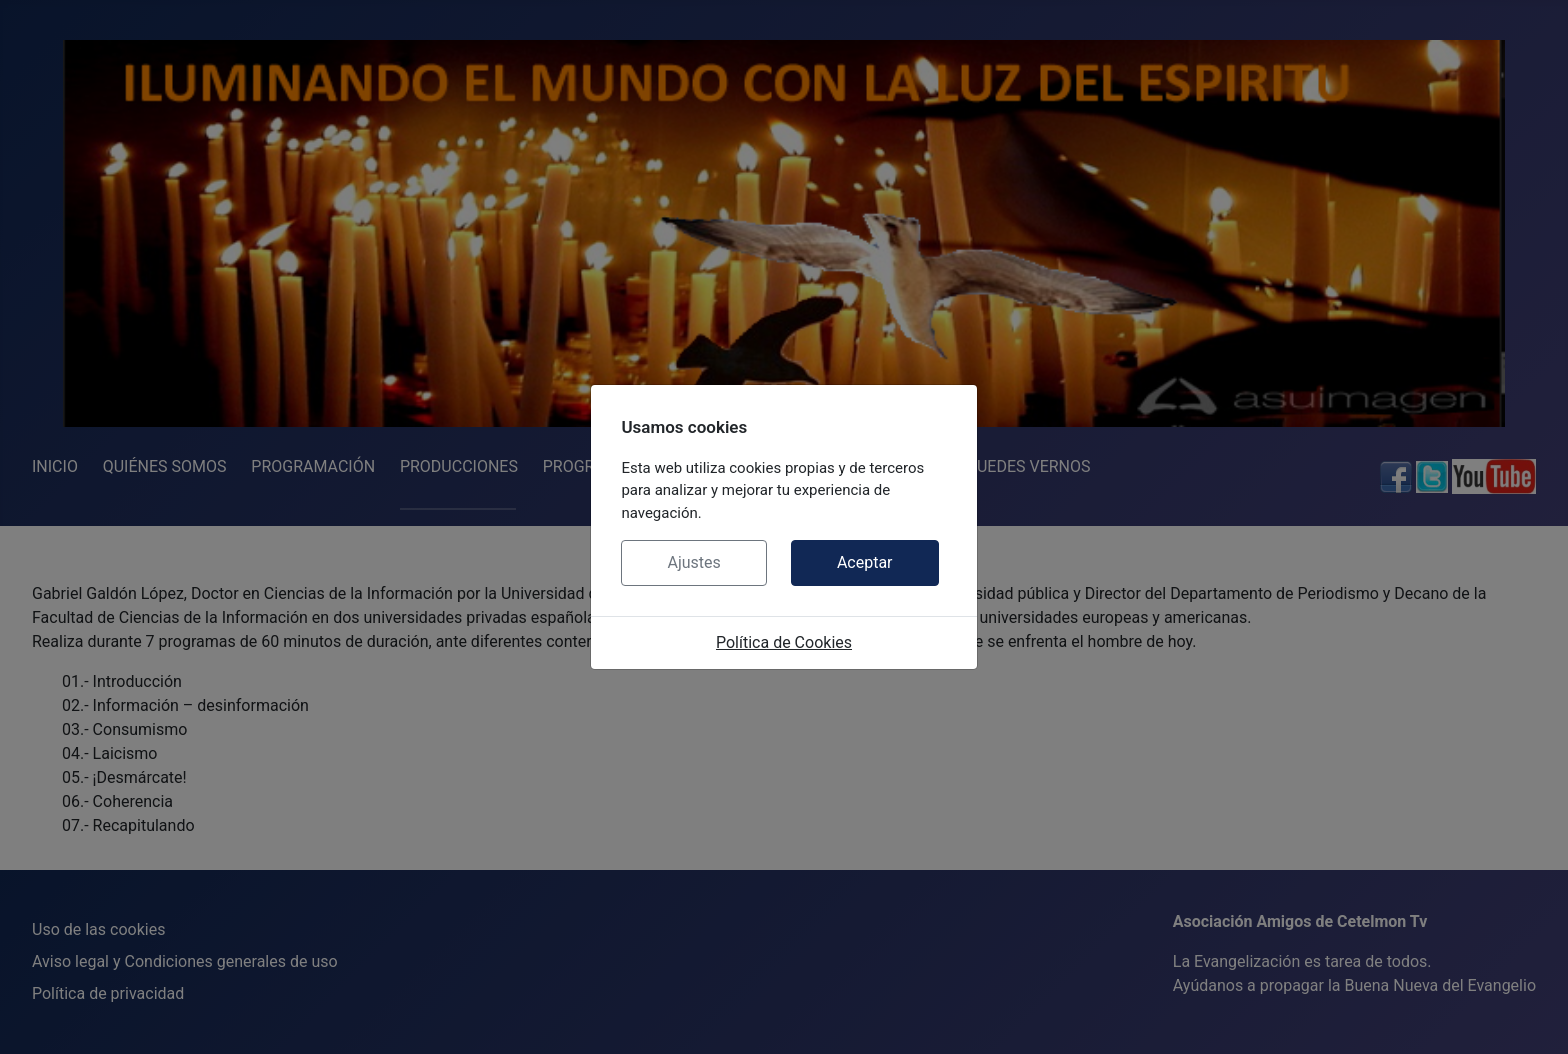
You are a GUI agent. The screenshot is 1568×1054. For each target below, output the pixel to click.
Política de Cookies (784, 642)
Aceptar (865, 562)
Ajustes (693, 562)
